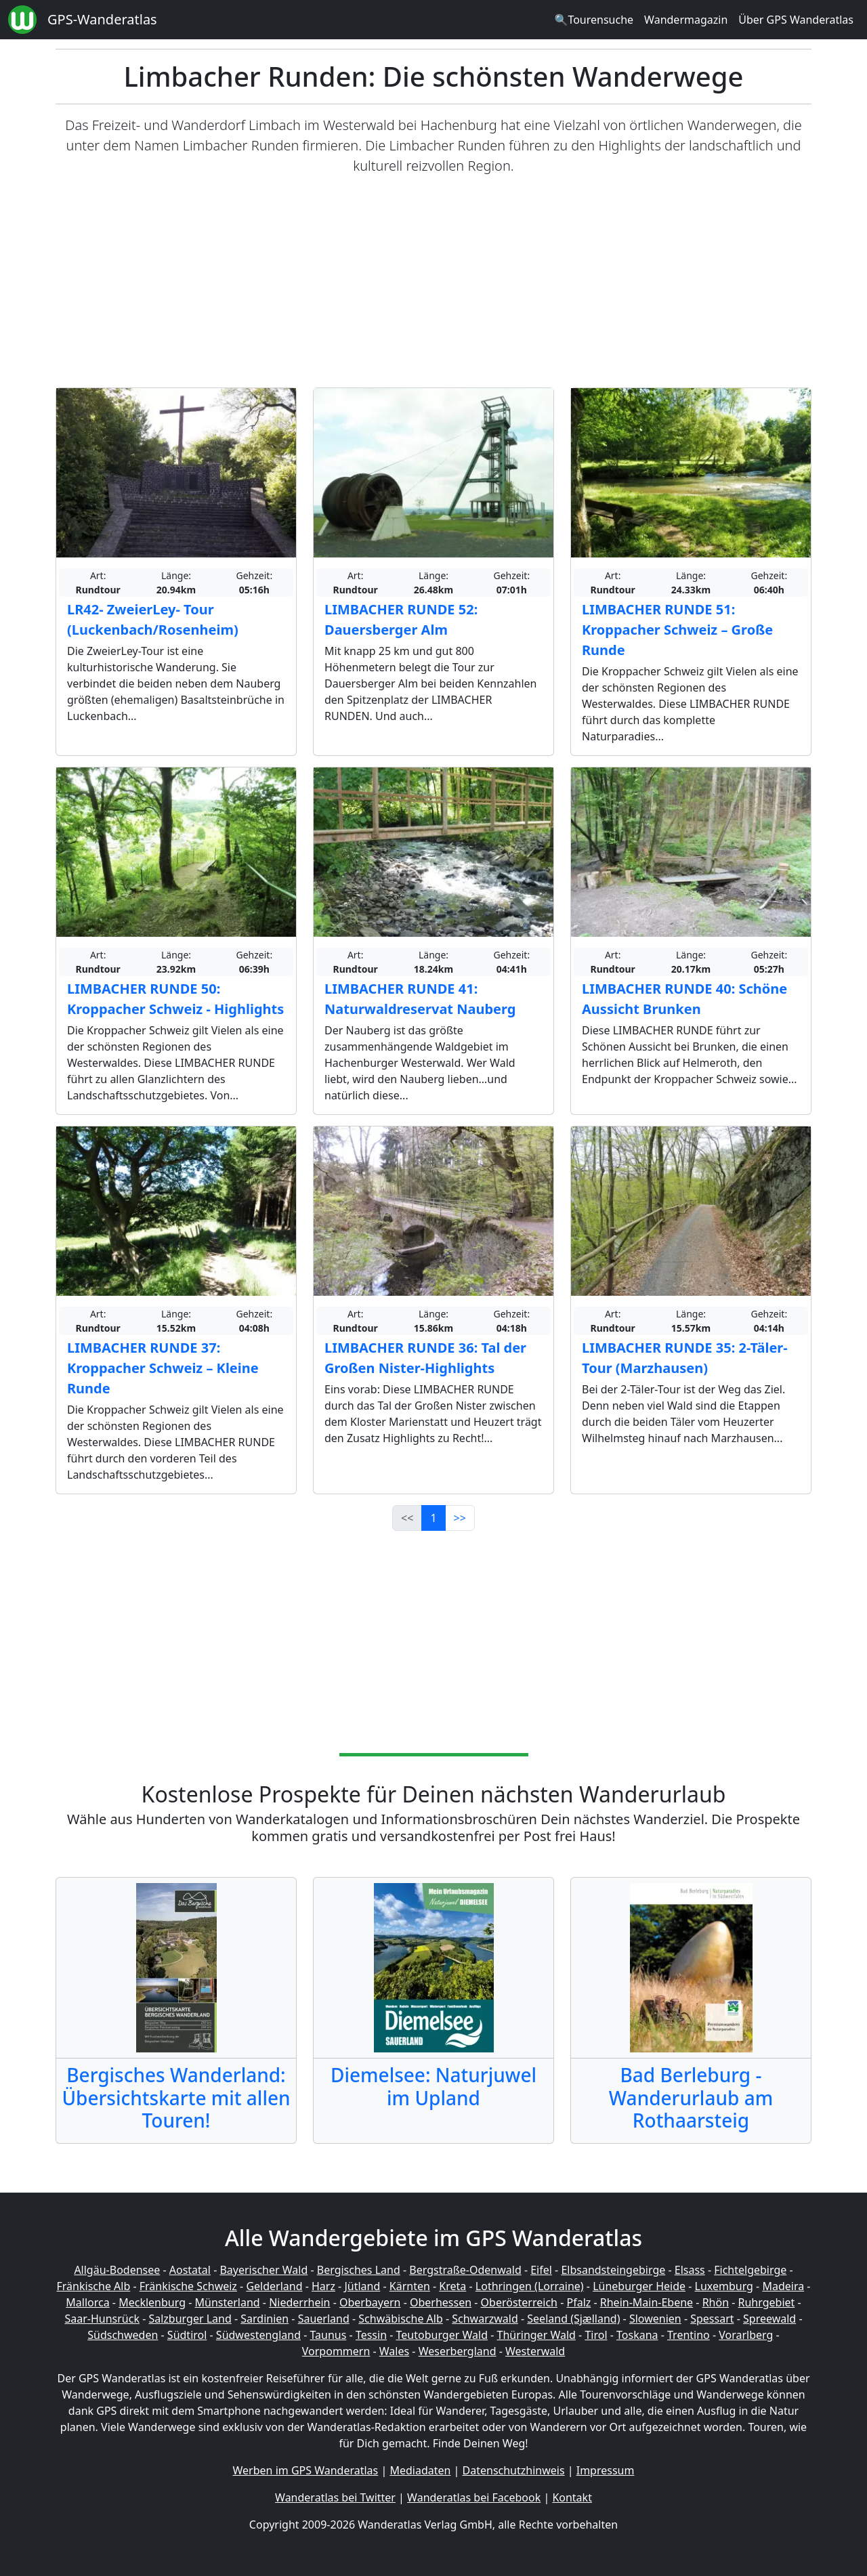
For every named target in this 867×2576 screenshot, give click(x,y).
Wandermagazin (685, 19)
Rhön (715, 2302)
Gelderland (274, 2286)
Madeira (783, 2286)
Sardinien (264, 2318)
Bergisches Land (358, 2269)
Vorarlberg (746, 2334)
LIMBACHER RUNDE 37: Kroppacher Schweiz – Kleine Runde (163, 1367)
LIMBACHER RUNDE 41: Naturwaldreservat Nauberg (419, 998)
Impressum (605, 2470)
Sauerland (324, 2318)
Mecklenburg (152, 2302)
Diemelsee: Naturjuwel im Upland (433, 2086)
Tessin (371, 2334)
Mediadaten (419, 2470)
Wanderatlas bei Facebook (474, 2497)
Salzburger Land (189, 2318)
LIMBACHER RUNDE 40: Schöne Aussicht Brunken (684, 998)
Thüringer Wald (535, 2334)
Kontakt (572, 2497)
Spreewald (769, 2318)
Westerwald (535, 2351)
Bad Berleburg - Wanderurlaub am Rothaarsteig (691, 2097)
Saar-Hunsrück (102, 2318)
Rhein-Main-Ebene (646, 2302)
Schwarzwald (485, 2318)
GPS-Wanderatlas (102, 19)
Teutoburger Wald (442, 2334)
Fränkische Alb (94, 2286)
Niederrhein (299, 2302)
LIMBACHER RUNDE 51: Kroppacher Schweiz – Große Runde (677, 629)
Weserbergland (457, 2351)
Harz (323, 2286)
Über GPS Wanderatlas (795, 19)
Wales (394, 2351)
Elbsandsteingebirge (613, 2269)
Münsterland (227, 2302)
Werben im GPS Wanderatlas (306, 2470)
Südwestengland (258, 2334)
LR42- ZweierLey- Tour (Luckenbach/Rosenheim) (152, 619)
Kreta (452, 2286)
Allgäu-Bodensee (117, 2269)
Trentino (688, 2334)
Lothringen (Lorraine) (529, 2286)
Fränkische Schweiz (188, 2286)
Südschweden (122, 2334)
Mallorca (87, 2302)
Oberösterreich (519, 2302)
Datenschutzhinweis (514, 2470)
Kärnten (409, 2286)
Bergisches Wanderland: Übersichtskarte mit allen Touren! (176, 2097)
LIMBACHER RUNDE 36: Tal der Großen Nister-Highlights (425, 1357)
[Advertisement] (433, 282)
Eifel (541, 2269)
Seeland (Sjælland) (573, 2318)
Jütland (362, 2286)
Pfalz (578, 2302)
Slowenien (655, 2318)
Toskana (637, 2334)
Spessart (712, 2318)
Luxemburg (724, 2286)
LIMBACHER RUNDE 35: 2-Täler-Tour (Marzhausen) (685, 1357)
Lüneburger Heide (639, 2286)
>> (460, 1518)
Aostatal (190, 2269)
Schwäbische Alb (400, 2318)
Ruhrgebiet (766, 2302)
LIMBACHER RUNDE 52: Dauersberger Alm (401, 619)
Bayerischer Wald (263, 2269)
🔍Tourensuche (593, 19)
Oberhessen (440, 2302)
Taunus (328, 2334)
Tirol (596, 2334)
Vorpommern (336, 2351)
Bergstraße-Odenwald (465, 2269)
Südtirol (187, 2334)
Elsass (690, 2269)
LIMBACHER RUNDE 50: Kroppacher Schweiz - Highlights (175, 998)
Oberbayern (369, 2302)
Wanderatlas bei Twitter (335, 2497)
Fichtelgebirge (750, 2269)
